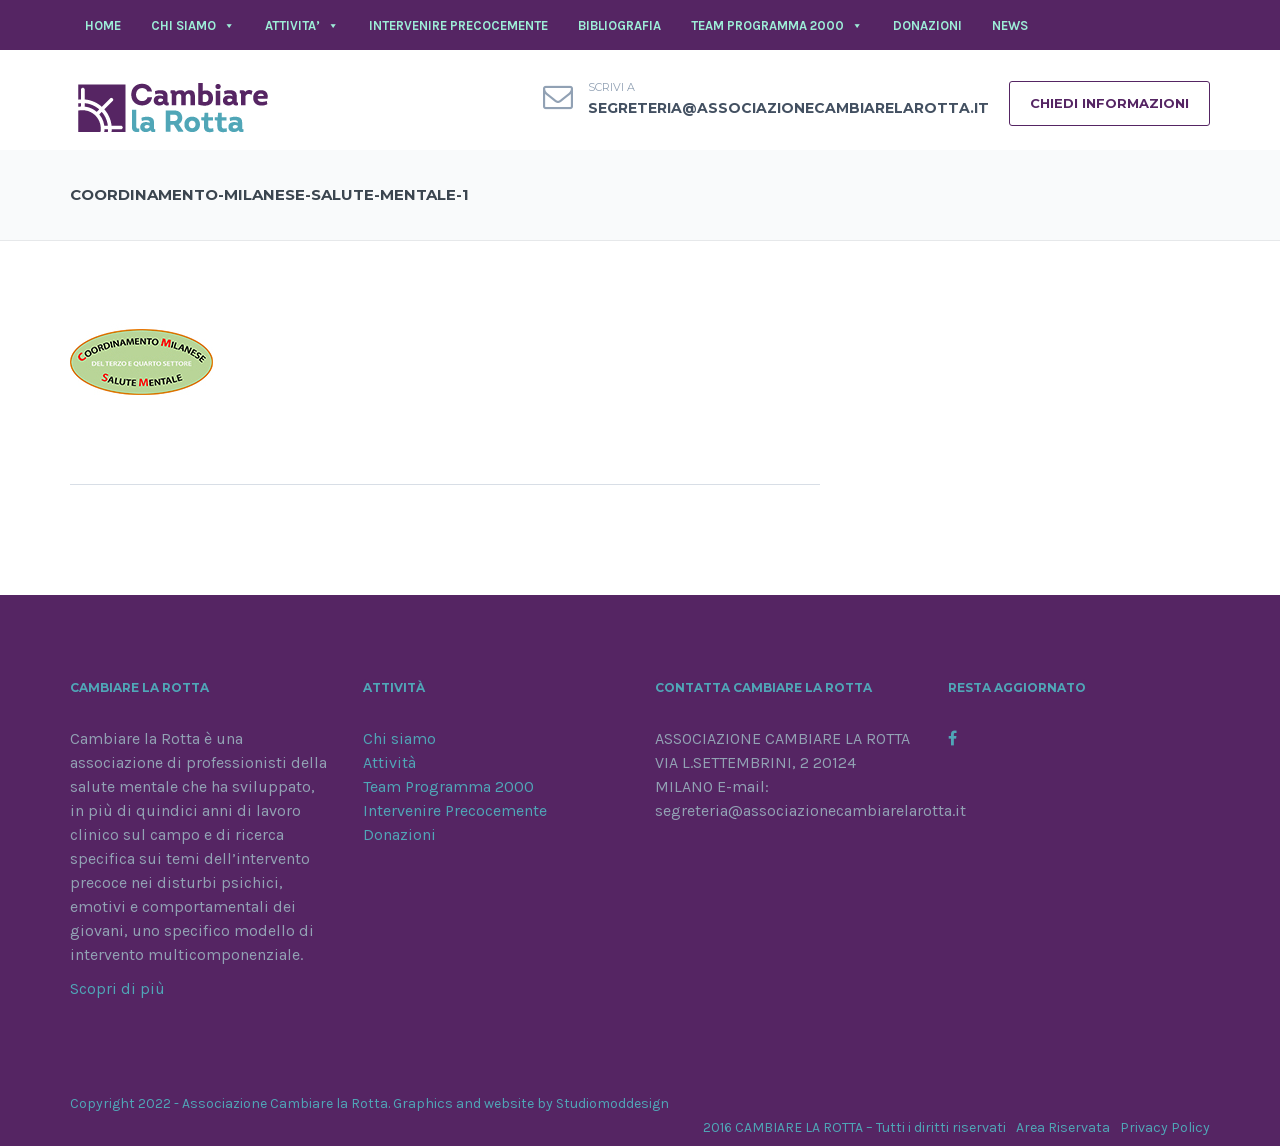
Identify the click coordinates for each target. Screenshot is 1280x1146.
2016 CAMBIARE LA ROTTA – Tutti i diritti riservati (854, 1127)
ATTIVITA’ (302, 26)
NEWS (1010, 25)
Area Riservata (1063, 1127)
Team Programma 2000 (448, 786)
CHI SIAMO (193, 26)
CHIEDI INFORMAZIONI (1109, 103)
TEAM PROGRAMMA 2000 (777, 26)
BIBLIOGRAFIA (619, 25)
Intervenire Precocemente (455, 810)
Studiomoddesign (612, 1103)
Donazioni (399, 834)
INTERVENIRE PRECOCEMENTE (458, 25)
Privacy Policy (1165, 1127)
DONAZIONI (927, 25)
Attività (389, 762)
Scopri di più (117, 988)
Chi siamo (399, 738)
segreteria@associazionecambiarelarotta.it (788, 108)
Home (103, 25)
